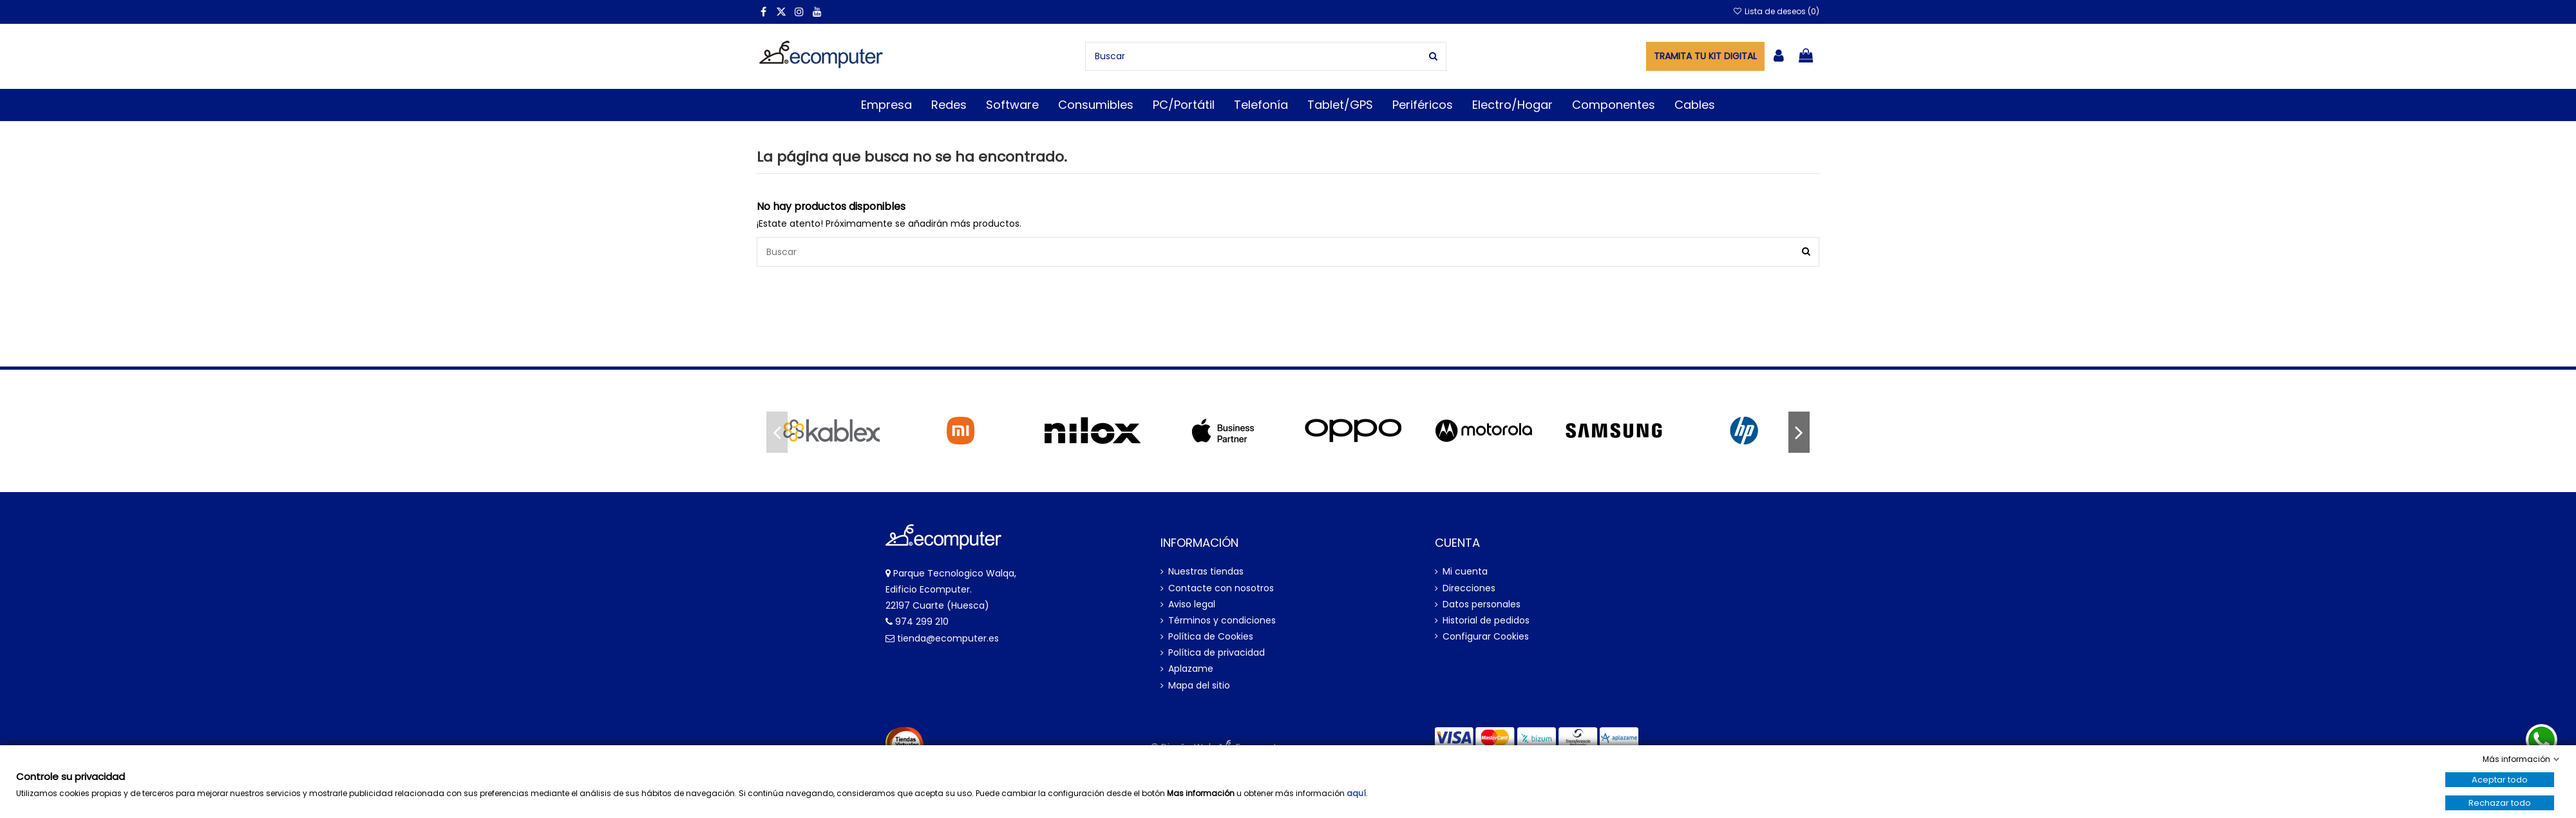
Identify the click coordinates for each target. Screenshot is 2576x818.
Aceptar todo (2500, 780)
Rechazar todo (2499, 803)
